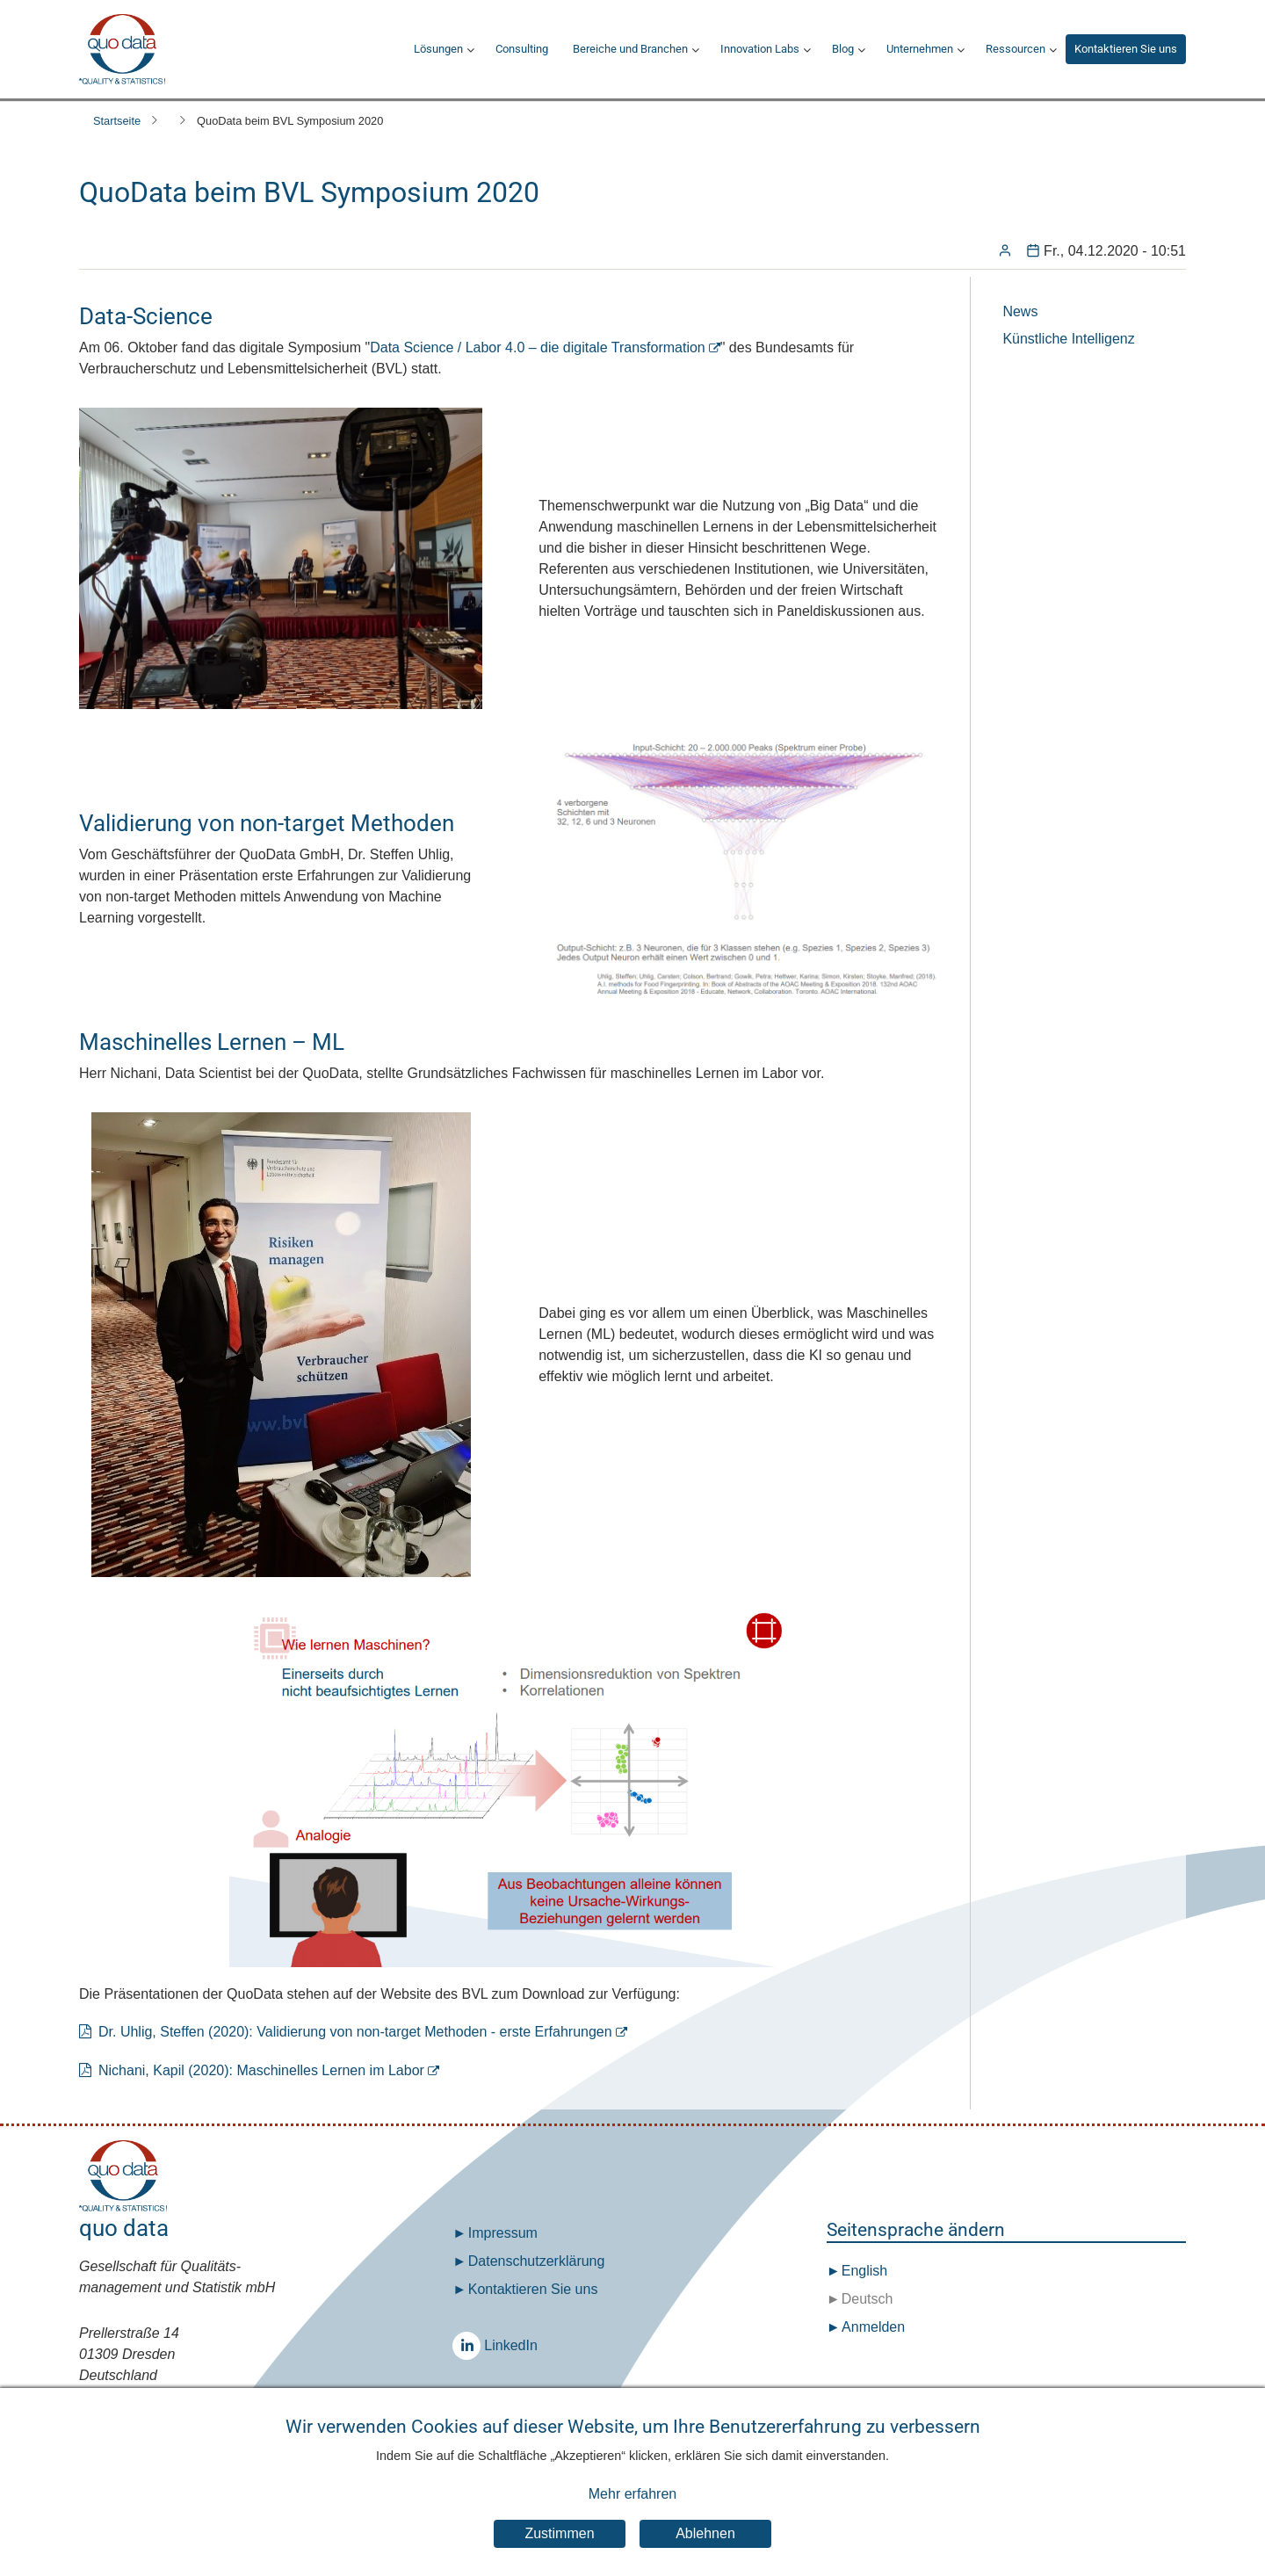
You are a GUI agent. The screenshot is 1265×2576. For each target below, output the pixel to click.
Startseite (117, 120)
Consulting (521, 48)
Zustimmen (559, 2533)
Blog (843, 48)
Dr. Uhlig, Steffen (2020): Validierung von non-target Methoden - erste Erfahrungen (355, 2031)
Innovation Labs (759, 48)
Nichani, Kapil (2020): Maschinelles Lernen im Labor (261, 2070)
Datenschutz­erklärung (536, 2261)
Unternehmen (919, 48)
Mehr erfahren (633, 2494)
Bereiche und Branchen (630, 48)
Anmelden (873, 2326)
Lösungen (438, 48)
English (862, 2270)
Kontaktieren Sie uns (1125, 48)
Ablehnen (705, 2533)
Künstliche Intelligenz (1068, 338)
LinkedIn (471, 2345)
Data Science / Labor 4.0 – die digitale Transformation (537, 347)
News (1019, 311)
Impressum (503, 2232)
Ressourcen (1015, 48)
